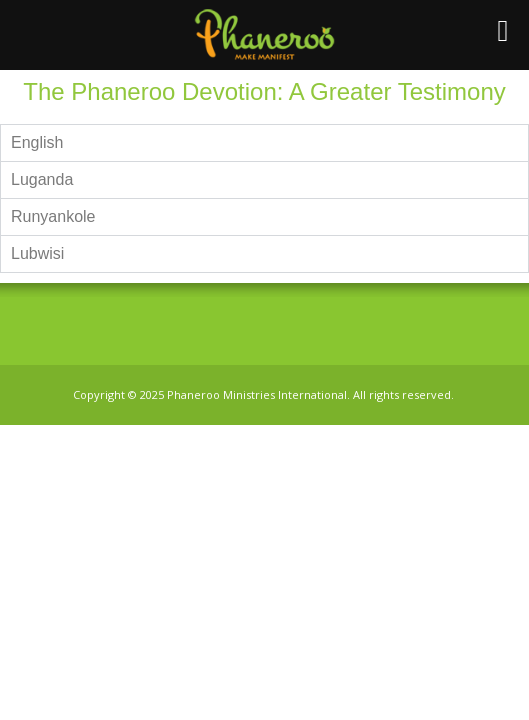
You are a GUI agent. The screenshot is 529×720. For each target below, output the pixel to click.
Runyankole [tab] (53, 216)
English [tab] (37, 142)
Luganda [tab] (42, 179)
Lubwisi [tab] (37, 253)
